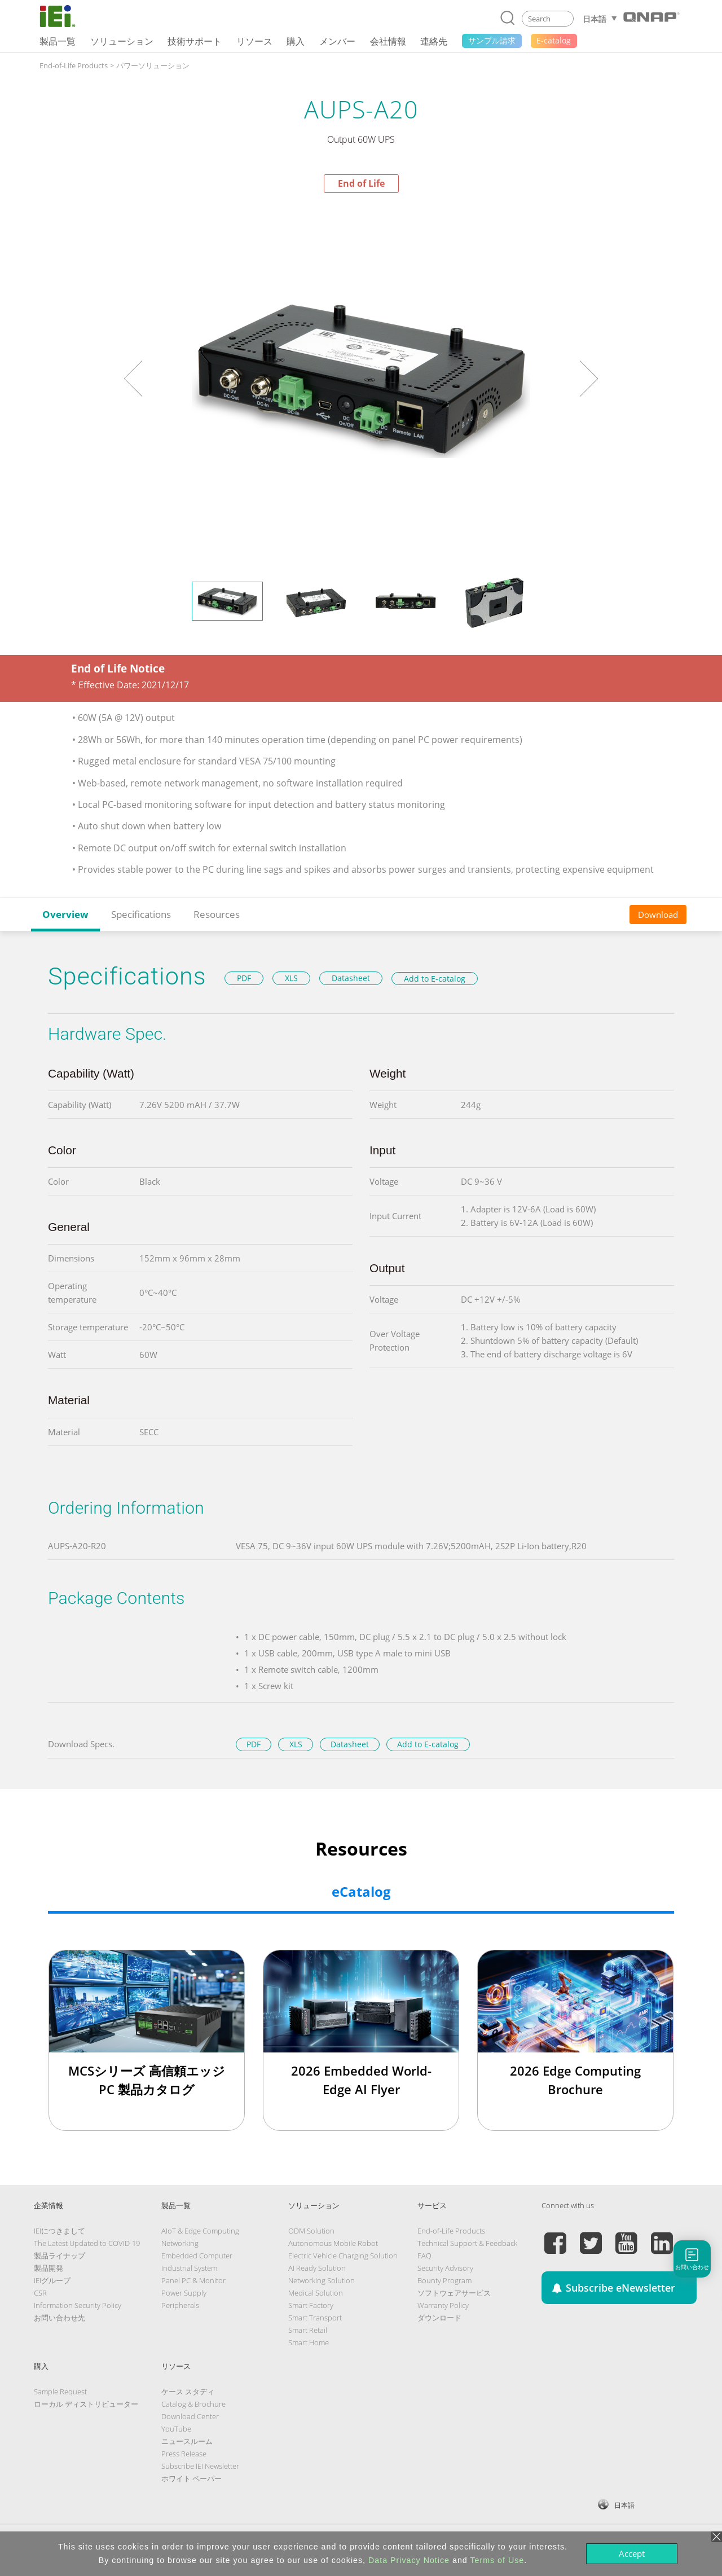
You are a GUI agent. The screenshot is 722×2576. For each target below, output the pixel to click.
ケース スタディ (187, 2391)
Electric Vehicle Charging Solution (343, 2255)
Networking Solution (321, 2280)
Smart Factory (310, 2305)
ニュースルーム (187, 2441)
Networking (180, 2243)
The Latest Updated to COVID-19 (87, 2243)
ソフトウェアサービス (454, 2293)
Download (658, 914)
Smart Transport (315, 2318)
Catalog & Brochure (193, 2404)
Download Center (190, 2416)
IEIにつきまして (59, 2231)
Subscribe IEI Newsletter (200, 2466)
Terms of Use (497, 2560)
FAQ (424, 2255)
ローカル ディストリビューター (86, 2404)
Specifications (141, 914)
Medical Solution (315, 2293)
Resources (216, 914)
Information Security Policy (77, 2305)
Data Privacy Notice (409, 2560)
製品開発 (48, 2268)
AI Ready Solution (317, 2268)
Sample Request (60, 2391)
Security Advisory (445, 2268)
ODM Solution (311, 2231)
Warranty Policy (443, 2305)
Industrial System (189, 2268)
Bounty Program (444, 2280)
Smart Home (308, 2342)
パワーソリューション (153, 65)
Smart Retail (307, 2330)
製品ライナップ (59, 2255)
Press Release (183, 2453)
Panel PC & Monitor (193, 2280)
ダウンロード (439, 2318)
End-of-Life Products (73, 65)
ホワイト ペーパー (191, 2478)
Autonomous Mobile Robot (333, 2243)
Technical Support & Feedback (467, 2243)
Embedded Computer (196, 2255)
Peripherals (180, 2305)
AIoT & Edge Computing (200, 2231)
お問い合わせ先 (59, 2318)
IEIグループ (52, 2280)
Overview (65, 914)
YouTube (176, 2429)
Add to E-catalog (434, 978)
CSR (40, 2293)
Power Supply (183, 2293)
